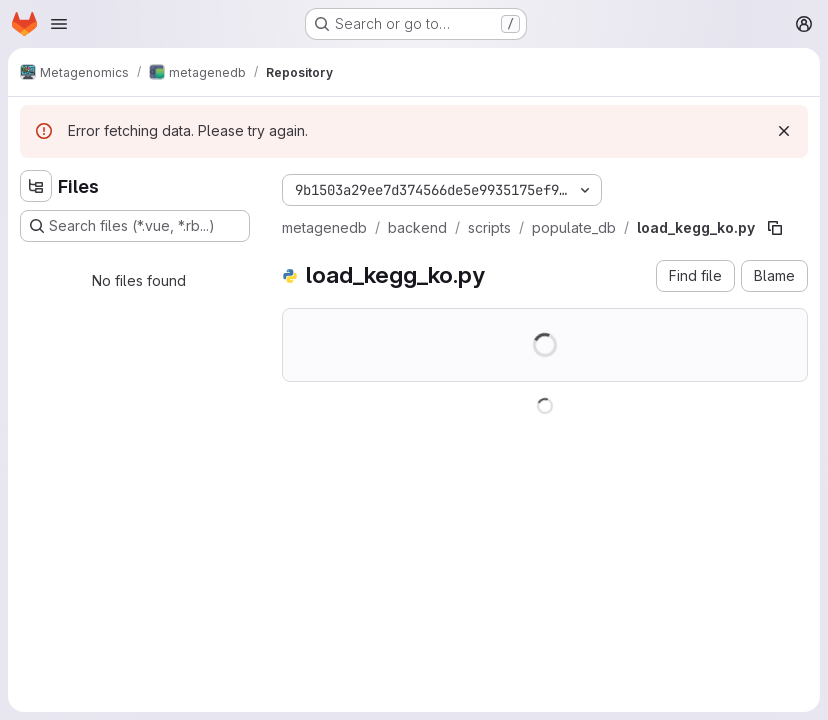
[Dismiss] (784, 131)
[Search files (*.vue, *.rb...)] (135, 226)
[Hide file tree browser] (36, 186)
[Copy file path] (775, 228)
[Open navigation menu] (59, 24)
